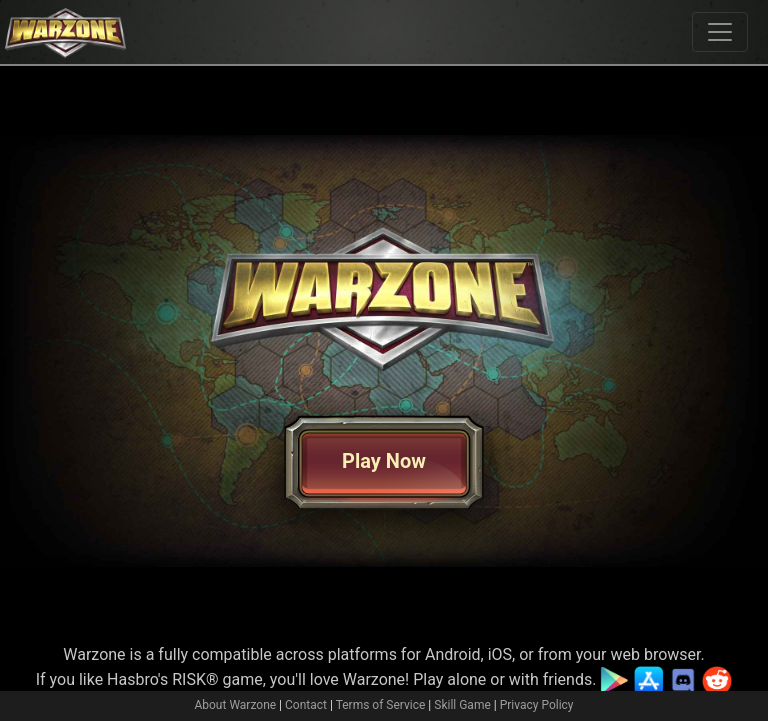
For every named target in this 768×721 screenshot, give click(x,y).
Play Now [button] (384, 461)
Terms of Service (381, 705)
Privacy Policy (537, 705)
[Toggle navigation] (720, 32)
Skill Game (462, 705)
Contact (306, 705)
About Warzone (235, 705)
